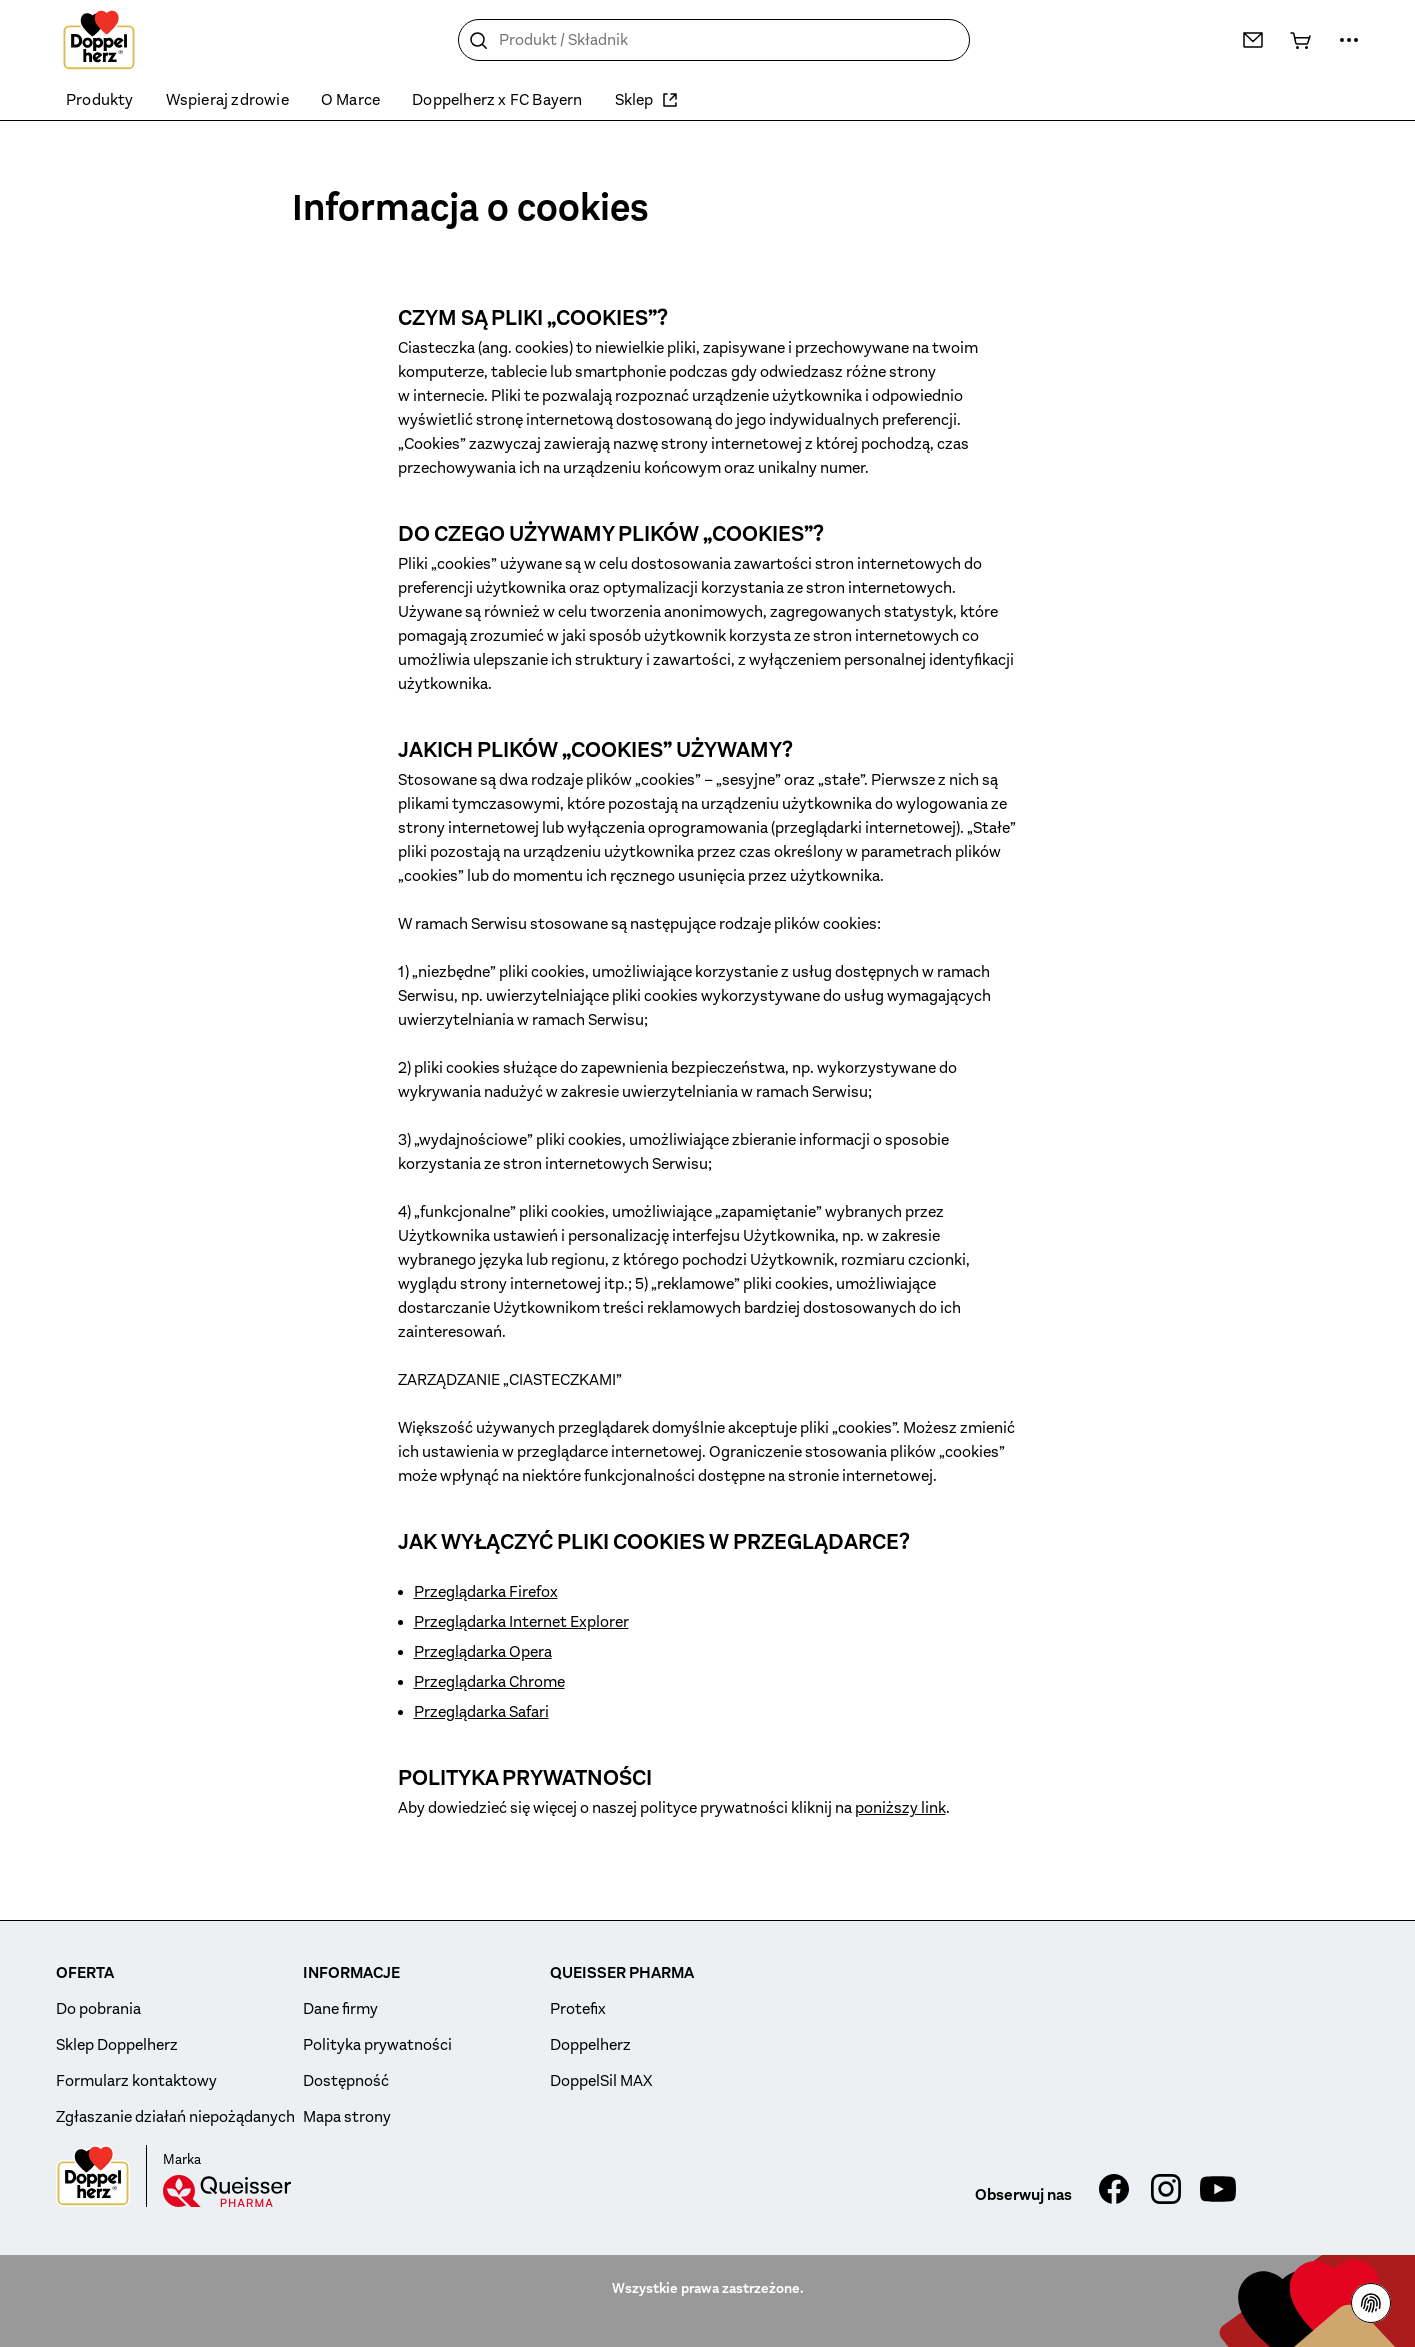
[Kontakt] (1253, 40)
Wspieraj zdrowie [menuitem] (227, 100)
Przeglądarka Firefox (486, 1592)
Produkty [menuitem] (100, 100)
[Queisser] (227, 2191)
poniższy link (900, 1808)
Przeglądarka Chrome (489, 1682)
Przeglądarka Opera (483, 1652)
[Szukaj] (479, 41)
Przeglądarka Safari (481, 1712)
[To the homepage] (99, 40)
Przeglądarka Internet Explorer (521, 1622)
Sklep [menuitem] (646, 100)
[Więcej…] (1349, 40)
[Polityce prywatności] (1371, 2303)
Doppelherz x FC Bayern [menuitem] (497, 100)
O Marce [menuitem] (350, 100)
